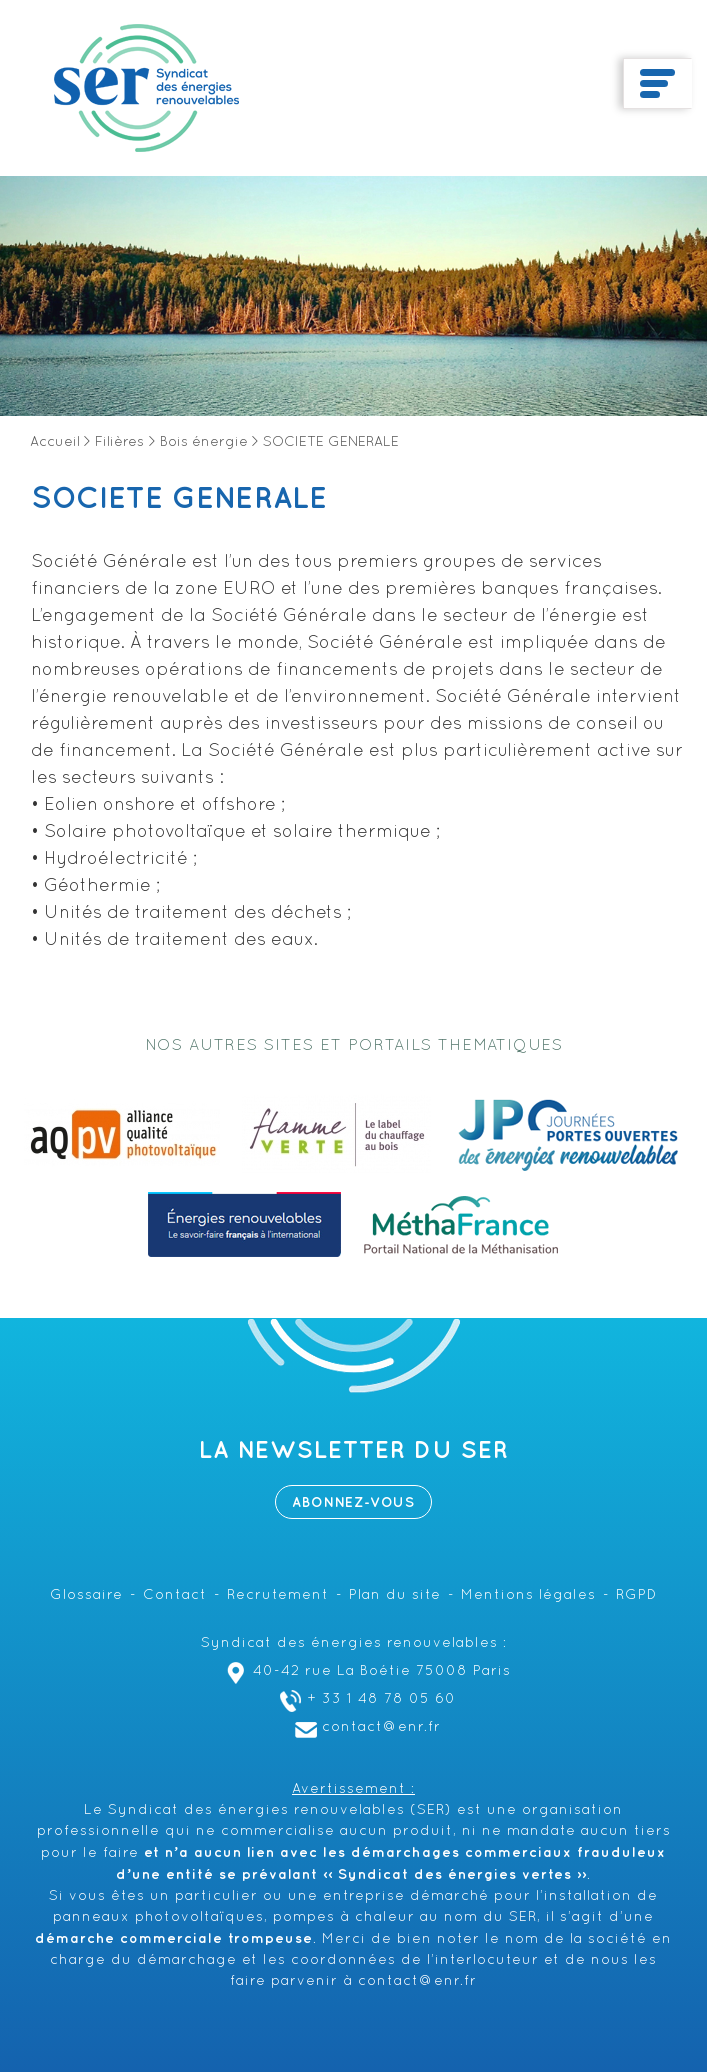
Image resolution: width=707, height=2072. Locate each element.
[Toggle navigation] (657, 84)
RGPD (636, 1595)
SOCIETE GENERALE (179, 499)
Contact (175, 1595)
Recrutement (278, 1595)
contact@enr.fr (365, 1727)
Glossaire (86, 1595)
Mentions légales (528, 1595)
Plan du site (395, 1595)
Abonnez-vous (353, 1502)
